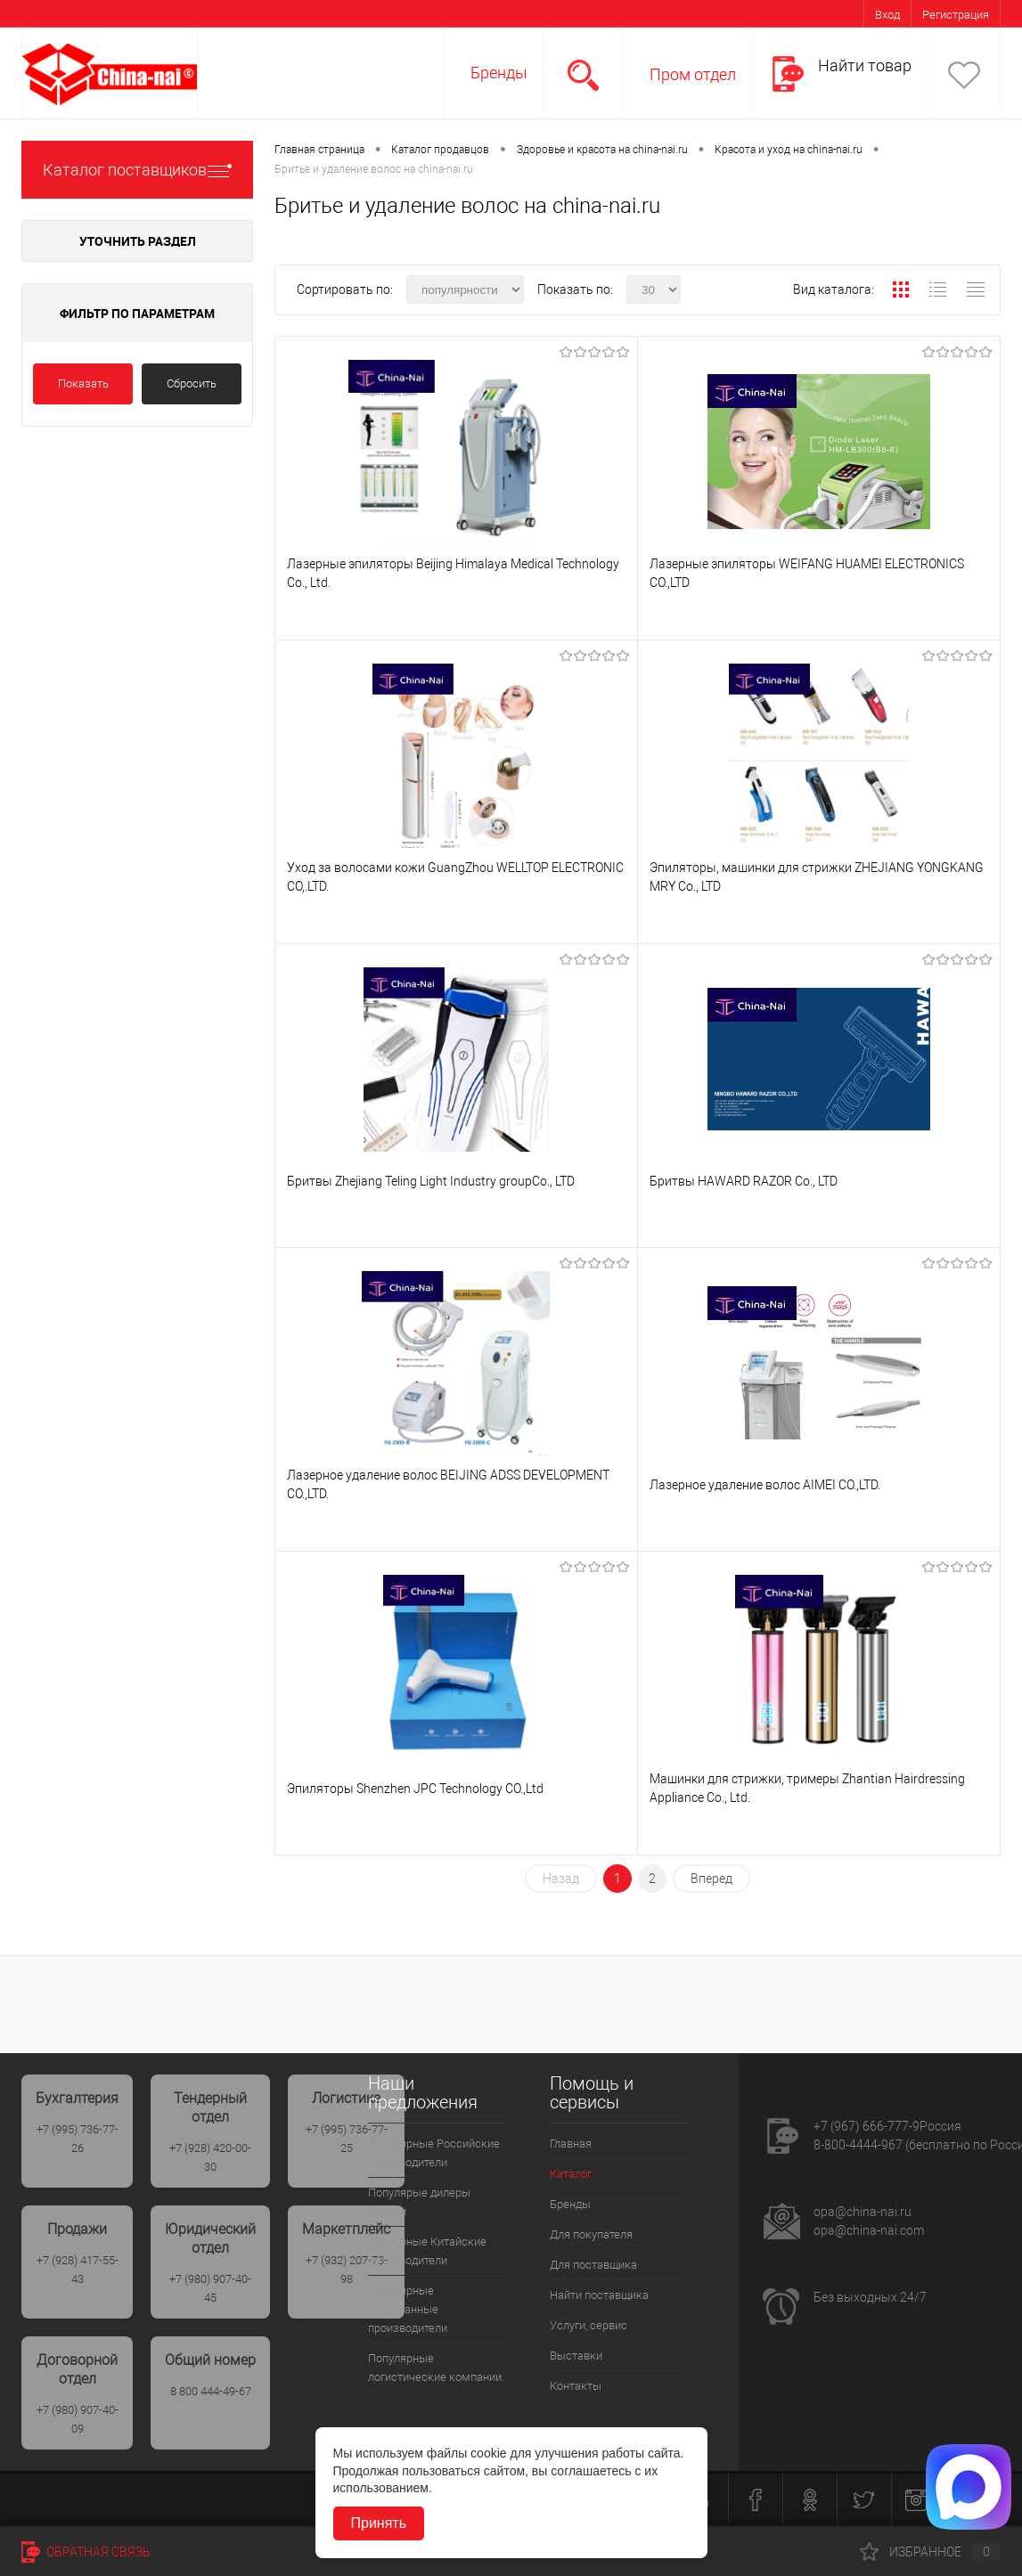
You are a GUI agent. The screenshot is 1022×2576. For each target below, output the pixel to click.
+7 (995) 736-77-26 (78, 2139)
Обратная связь (86, 2552)
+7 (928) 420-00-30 (210, 2157)
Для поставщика (593, 2264)
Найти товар (865, 65)
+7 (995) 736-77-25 (347, 2139)
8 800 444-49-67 (210, 2391)
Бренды (498, 72)
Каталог (571, 2174)
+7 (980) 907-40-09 (78, 2419)
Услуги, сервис (588, 2325)
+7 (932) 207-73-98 (347, 2270)
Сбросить (192, 383)
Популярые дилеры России (419, 2202)
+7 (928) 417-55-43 (78, 2270)
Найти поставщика (599, 2295)
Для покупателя (591, 2234)
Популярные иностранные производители (407, 2309)
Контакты (575, 2386)
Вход (887, 14)
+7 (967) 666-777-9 (867, 2126)
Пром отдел (693, 74)
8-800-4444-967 (858, 2145)
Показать (83, 383)
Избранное (930, 2552)
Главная (571, 2143)
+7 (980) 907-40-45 (210, 2288)
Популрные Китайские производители (427, 2251)
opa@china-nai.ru (863, 2212)
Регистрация (955, 14)
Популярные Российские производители (434, 2153)
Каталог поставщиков (137, 170)
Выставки (576, 2355)
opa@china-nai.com (869, 2230)
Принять (379, 2523)
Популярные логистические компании (435, 2368)
